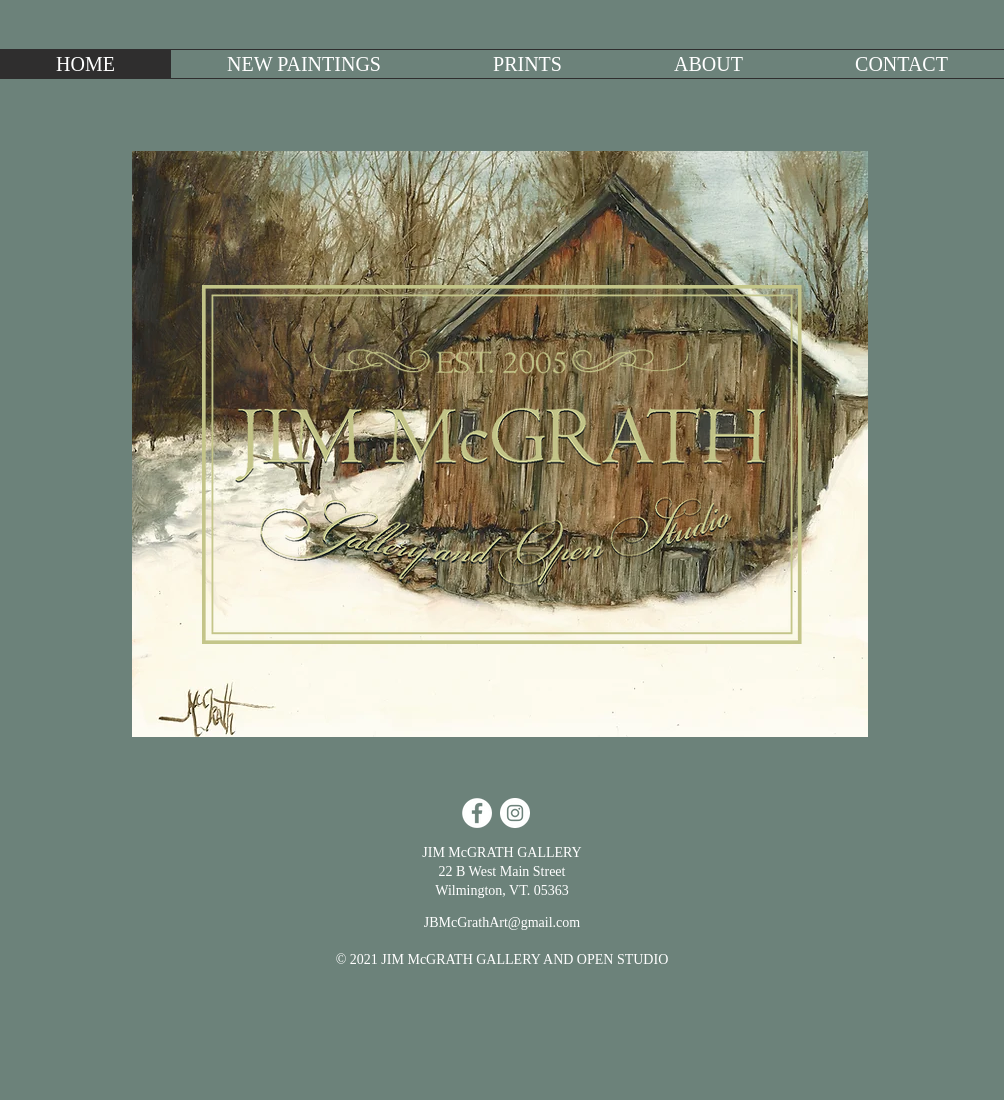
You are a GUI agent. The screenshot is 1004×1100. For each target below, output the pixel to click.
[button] (304, 64)
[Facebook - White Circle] (477, 813)
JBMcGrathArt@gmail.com (502, 922)
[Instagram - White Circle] (515, 813)
